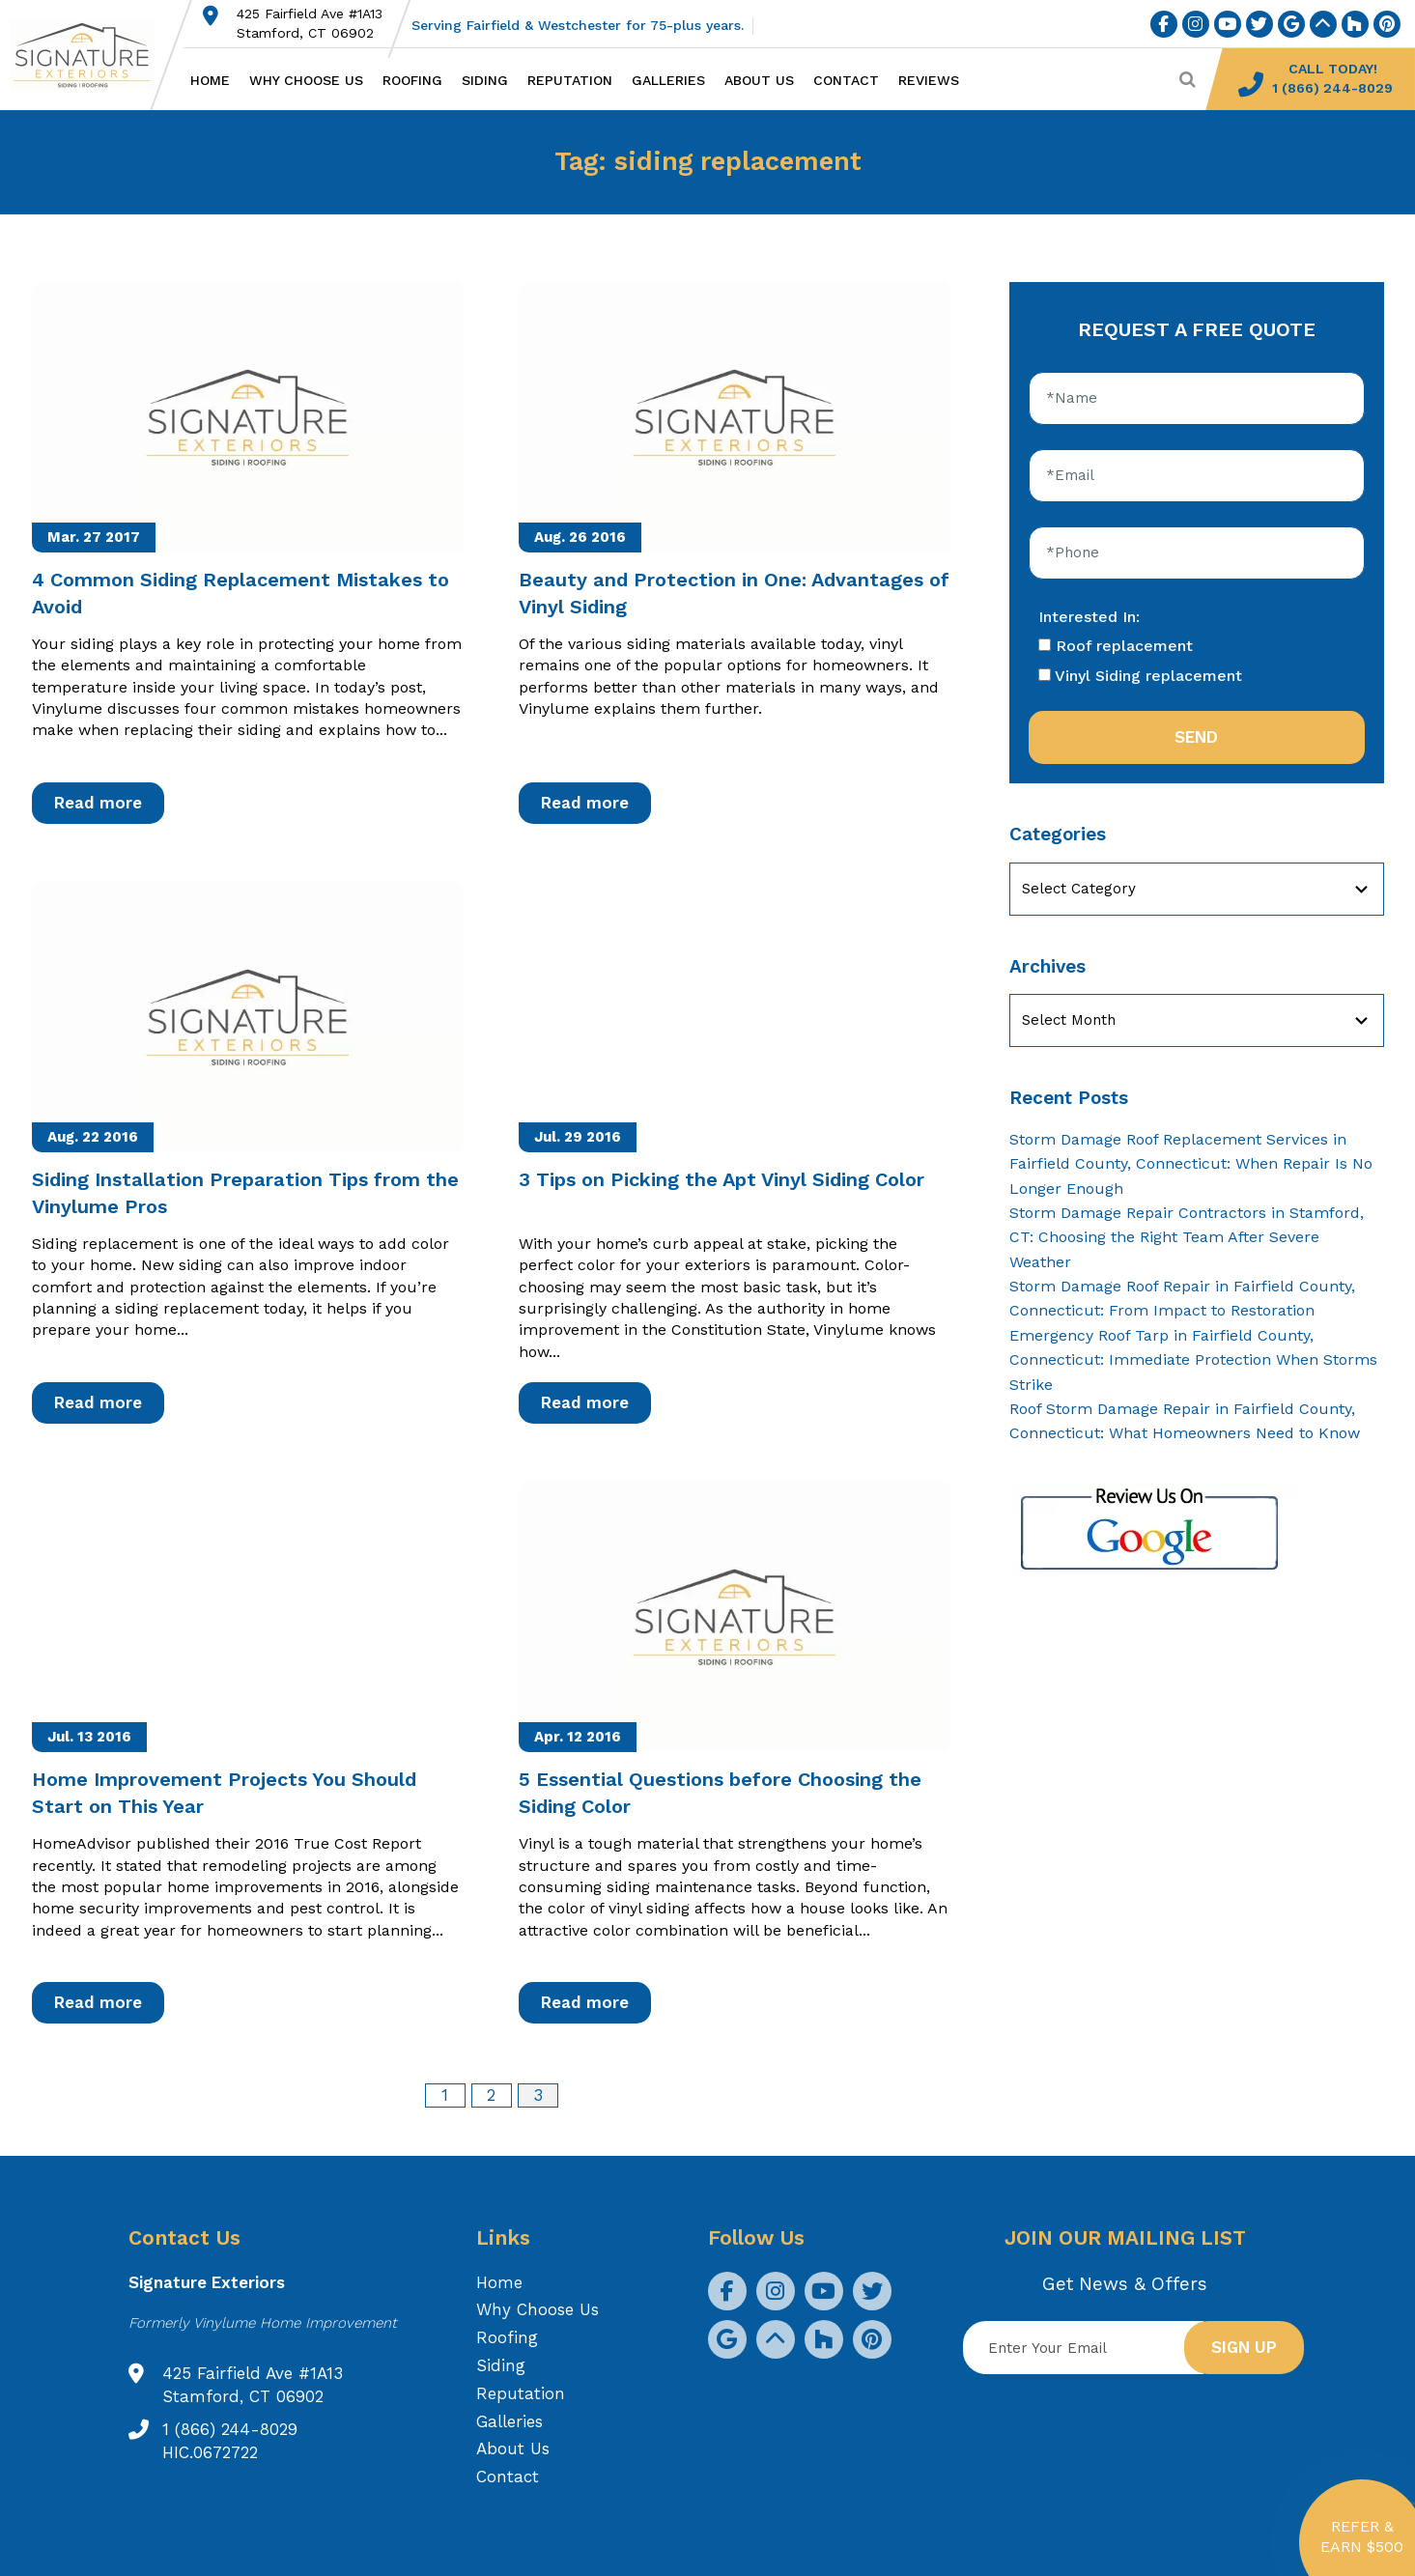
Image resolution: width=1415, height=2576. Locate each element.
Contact (846, 80)
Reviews (928, 80)
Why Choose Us (306, 80)
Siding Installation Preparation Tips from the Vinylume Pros (245, 1193)
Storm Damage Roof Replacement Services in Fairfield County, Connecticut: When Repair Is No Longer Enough (1191, 1164)
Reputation (569, 80)
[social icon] (1163, 24)
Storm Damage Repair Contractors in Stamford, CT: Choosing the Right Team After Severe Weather (1186, 1237)
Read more (98, 802)
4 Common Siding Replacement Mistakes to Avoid (240, 593)
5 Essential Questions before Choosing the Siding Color (720, 1793)
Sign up (1244, 2347)
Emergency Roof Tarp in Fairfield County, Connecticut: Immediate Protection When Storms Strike (1193, 1360)
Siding (485, 80)
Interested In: (1089, 617)
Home (210, 80)
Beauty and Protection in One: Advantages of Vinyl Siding (734, 593)
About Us (759, 80)
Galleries (668, 80)
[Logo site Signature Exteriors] (92, 55)
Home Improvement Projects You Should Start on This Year (224, 1793)
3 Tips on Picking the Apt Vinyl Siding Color (721, 1179)
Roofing (412, 80)
